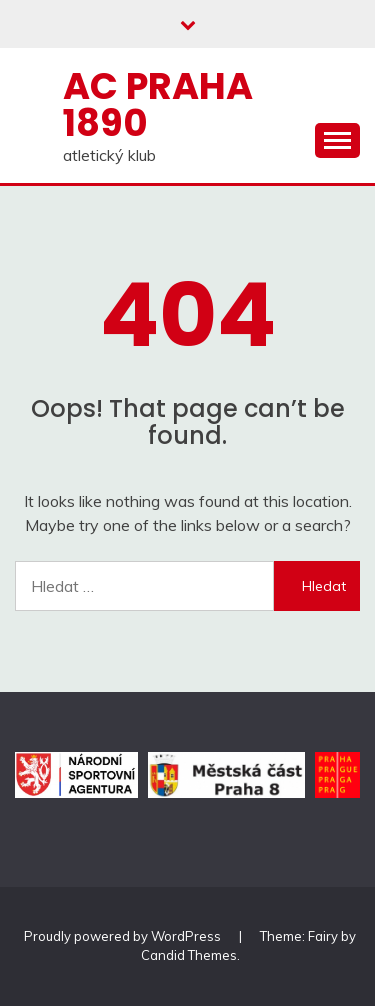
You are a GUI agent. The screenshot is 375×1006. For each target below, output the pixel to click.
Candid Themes (189, 955)
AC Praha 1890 (158, 104)
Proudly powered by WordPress (124, 936)
